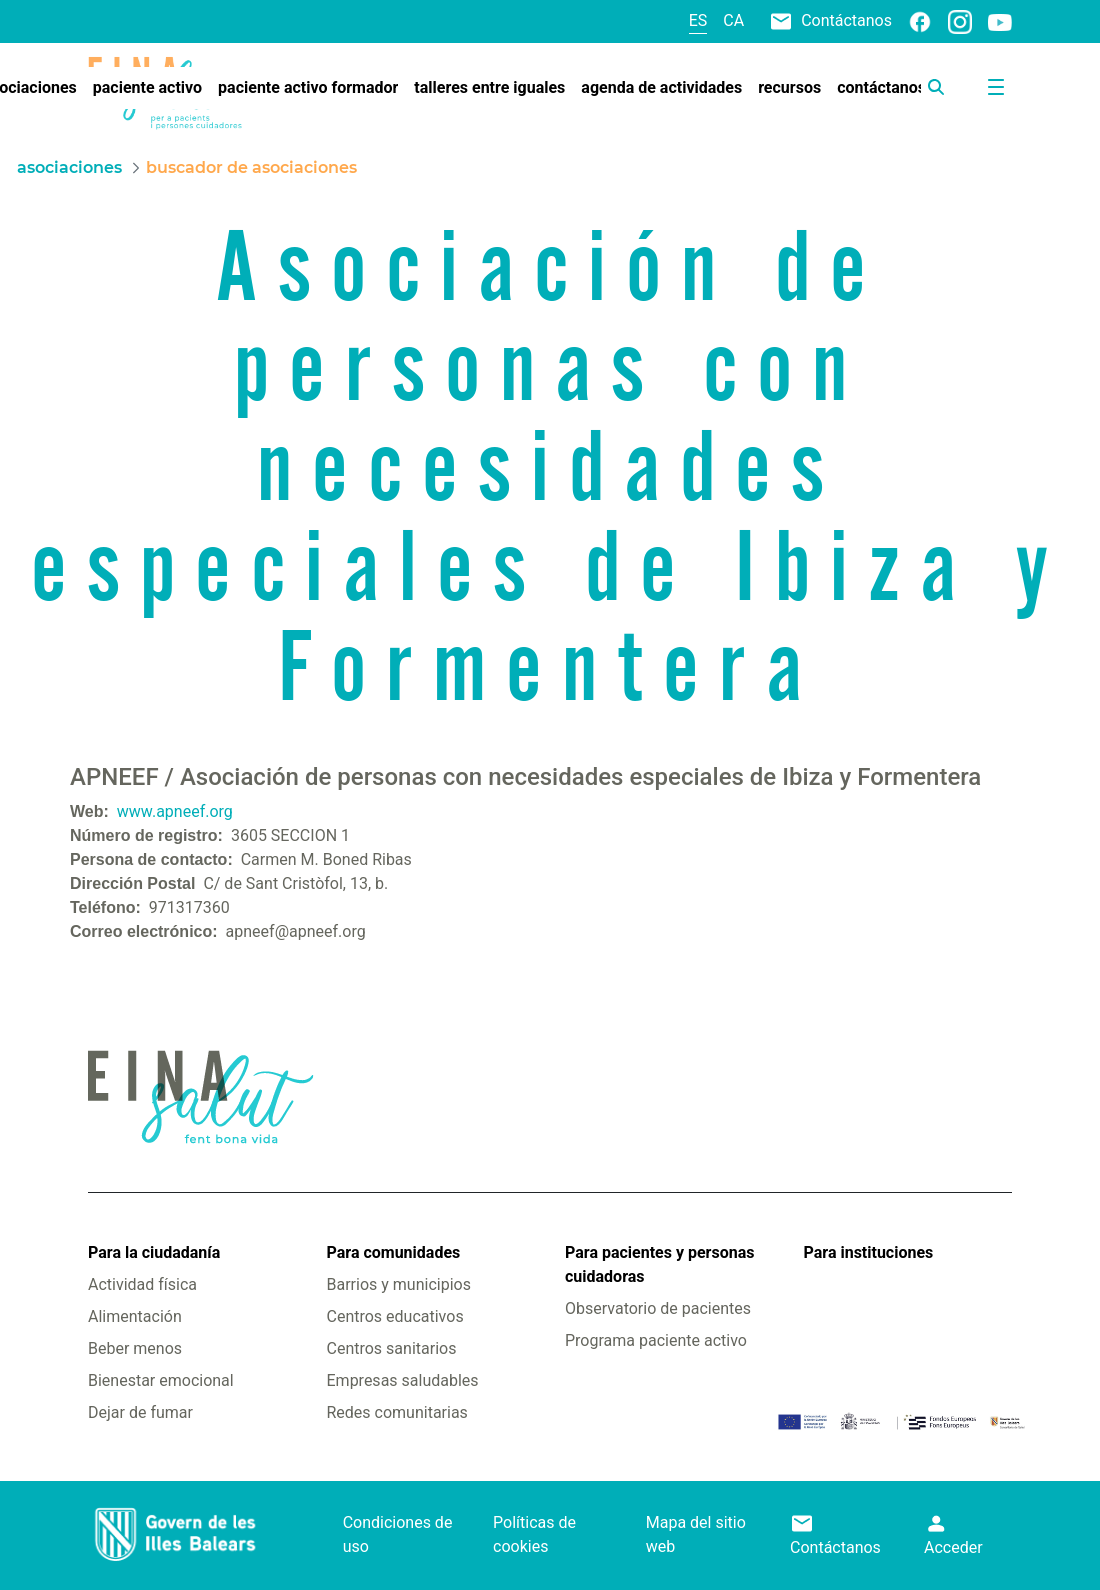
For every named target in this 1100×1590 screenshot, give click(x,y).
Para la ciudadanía (154, 1252)
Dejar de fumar (140, 1412)
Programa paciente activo (656, 1340)
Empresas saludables (403, 1380)
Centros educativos (395, 1316)
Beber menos (135, 1348)
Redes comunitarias (397, 1412)
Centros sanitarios (392, 1348)
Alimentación (135, 1316)
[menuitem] (147, 88)
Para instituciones (869, 1252)
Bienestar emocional (161, 1380)
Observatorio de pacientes (658, 1308)
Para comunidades (394, 1252)
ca (733, 20)
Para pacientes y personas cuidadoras (659, 1264)
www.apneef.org (175, 811)
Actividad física (142, 1284)
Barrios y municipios (399, 1284)
